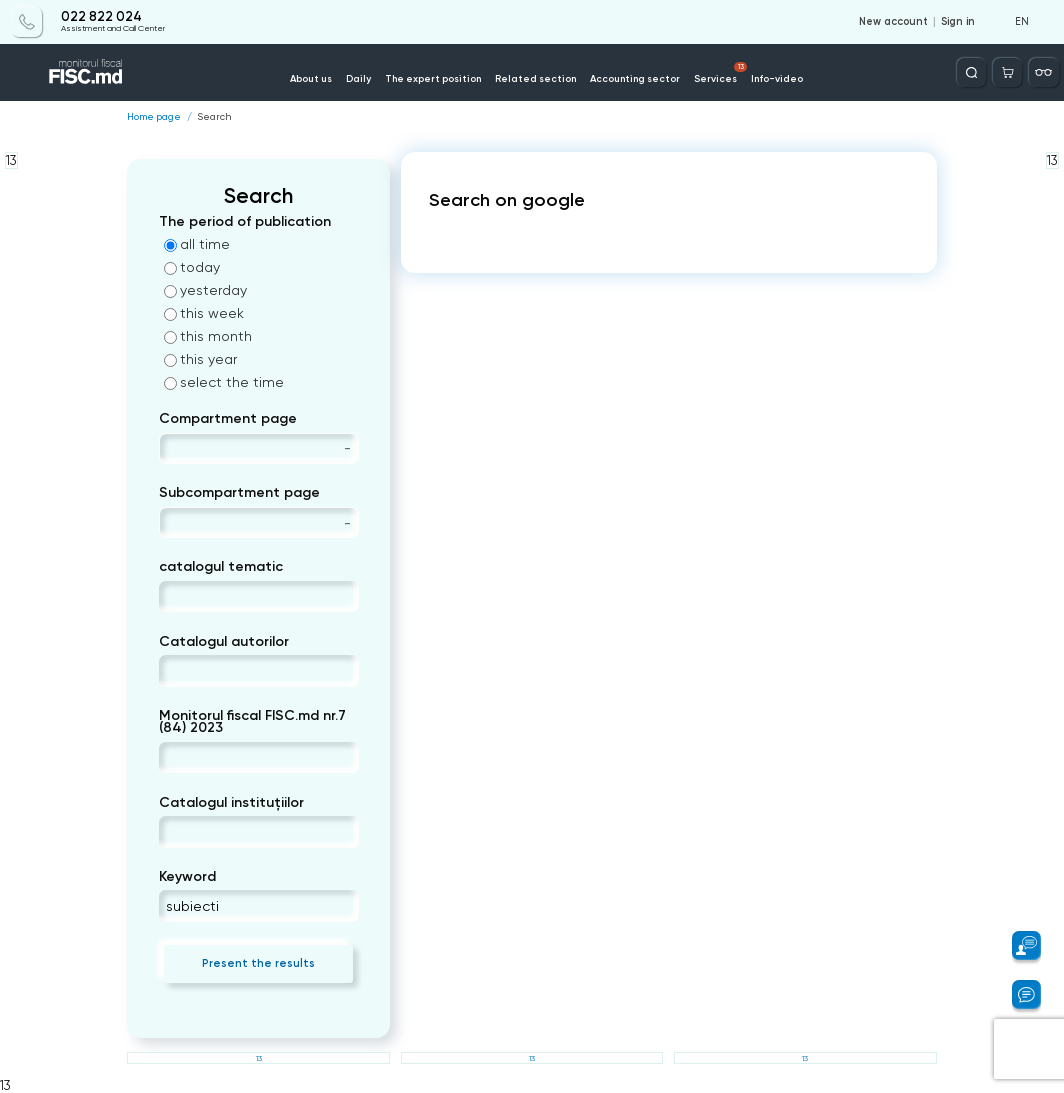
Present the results (258, 963)
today (192, 267)
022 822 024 (101, 17)
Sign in (958, 22)
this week (204, 313)
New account (893, 22)
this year (200, 359)
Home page (154, 117)
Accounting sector (635, 78)
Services (721, 73)
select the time (224, 382)
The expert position (433, 78)
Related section (535, 78)
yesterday (205, 290)
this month (208, 336)
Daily (358, 78)
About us (311, 78)
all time (197, 244)
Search (214, 117)
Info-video (777, 78)
